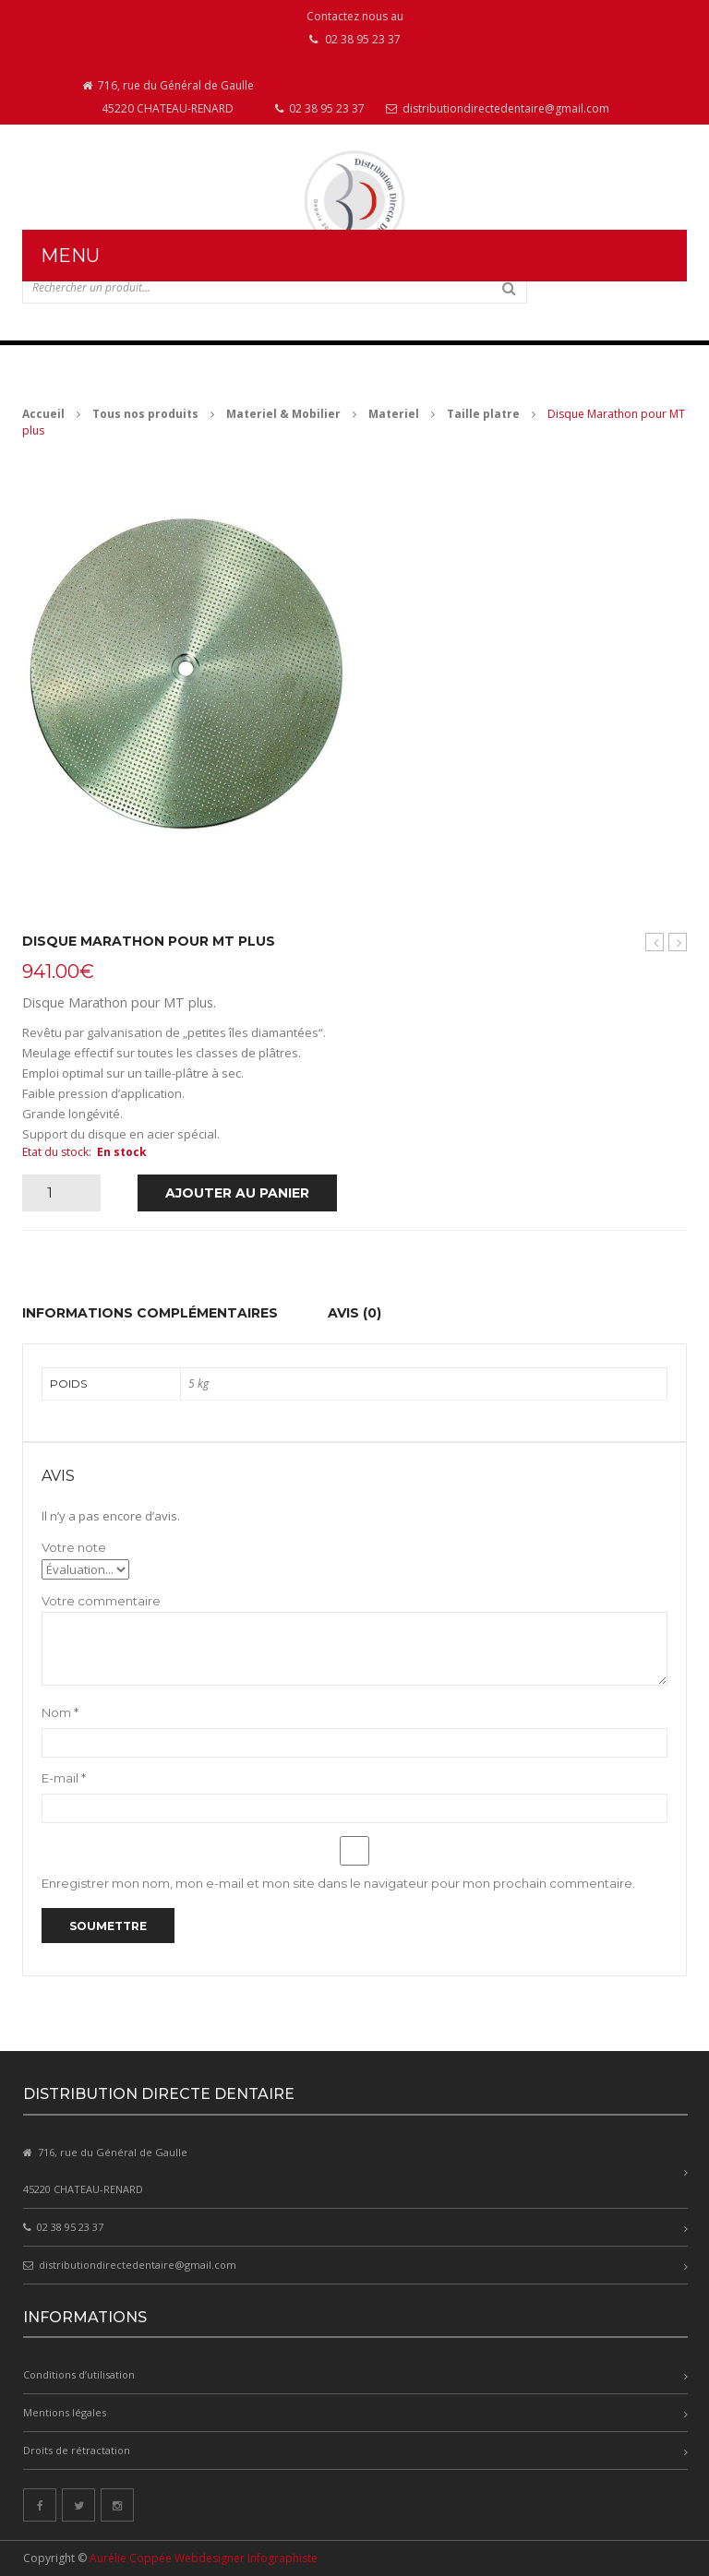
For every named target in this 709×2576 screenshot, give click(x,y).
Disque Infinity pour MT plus (678, 942)
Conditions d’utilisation (79, 2374)
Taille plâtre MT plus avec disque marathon (655, 942)
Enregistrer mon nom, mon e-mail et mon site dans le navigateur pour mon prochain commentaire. (338, 1883)
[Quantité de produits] (56, 1193)
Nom (60, 1712)
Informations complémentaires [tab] (150, 1313)
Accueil (43, 414)
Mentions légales (64, 2412)
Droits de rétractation (76, 2450)
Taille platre (483, 414)
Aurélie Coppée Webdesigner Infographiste (204, 2558)
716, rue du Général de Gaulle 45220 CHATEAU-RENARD (168, 97)
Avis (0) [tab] (354, 1313)
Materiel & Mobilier (283, 414)
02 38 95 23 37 (320, 108)
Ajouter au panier (237, 1193)
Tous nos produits (145, 414)
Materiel (393, 414)
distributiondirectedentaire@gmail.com (497, 108)
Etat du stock (55, 1152)
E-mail (64, 1778)
